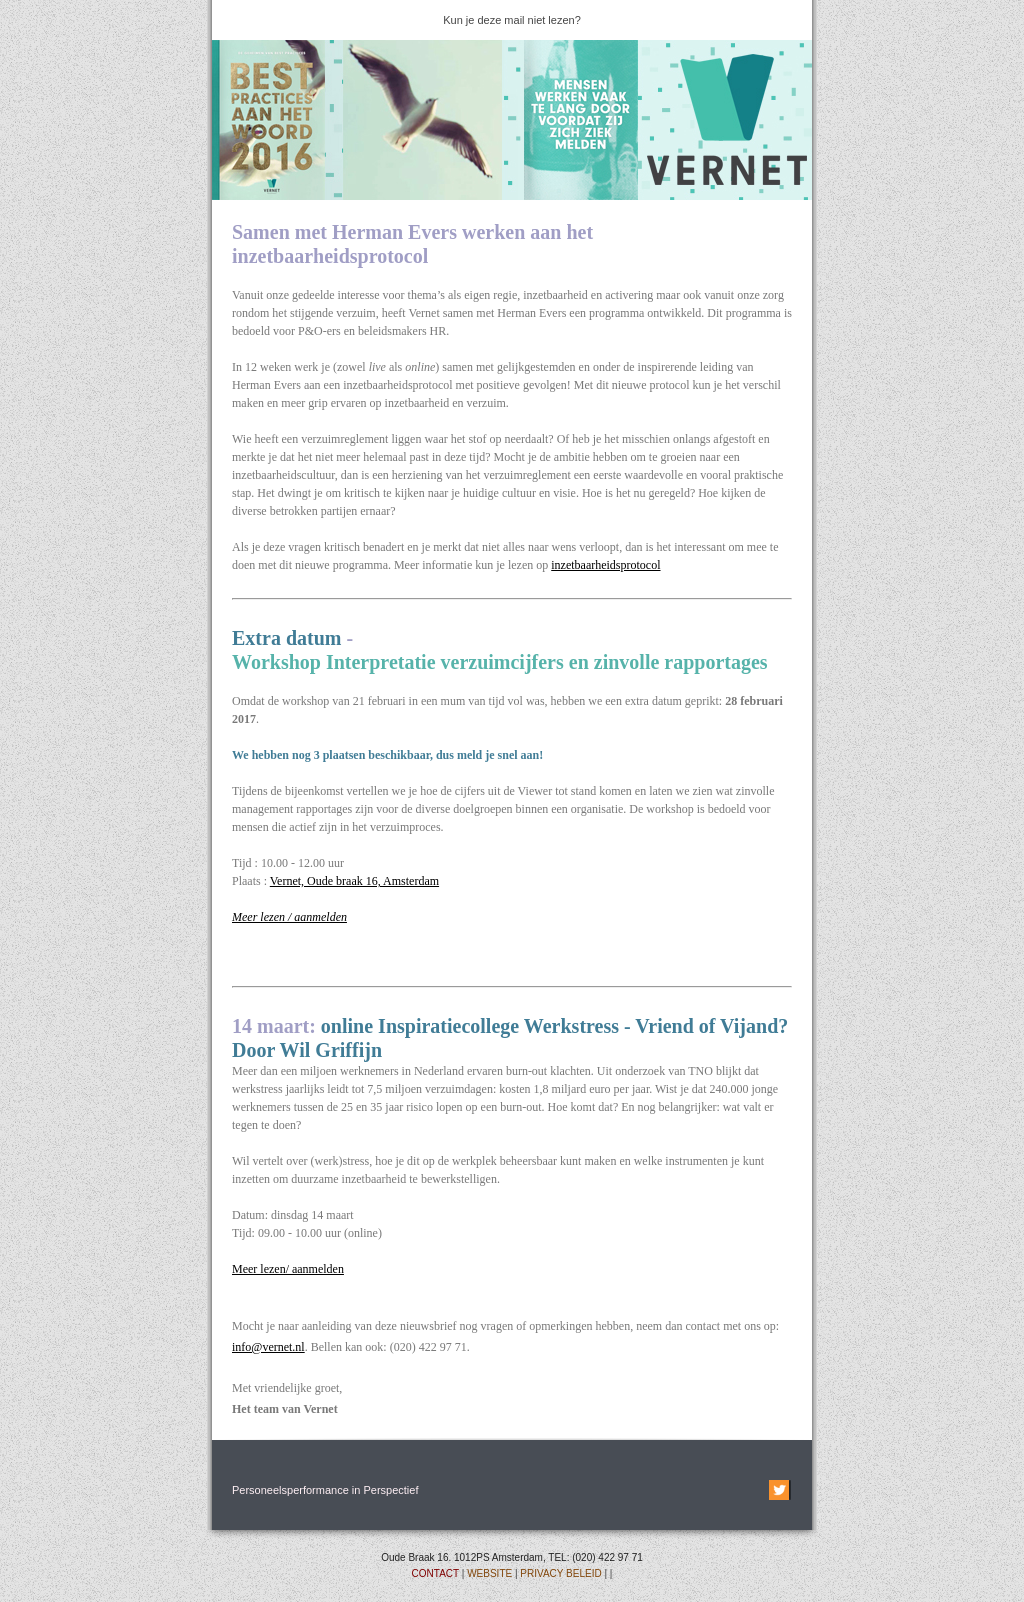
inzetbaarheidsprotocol (605, 565)
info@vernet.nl (268, 1347)
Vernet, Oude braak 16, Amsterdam (354, 881)
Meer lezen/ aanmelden (288, 1269)
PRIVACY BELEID (560, 1573)
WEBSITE (489, 1573)
